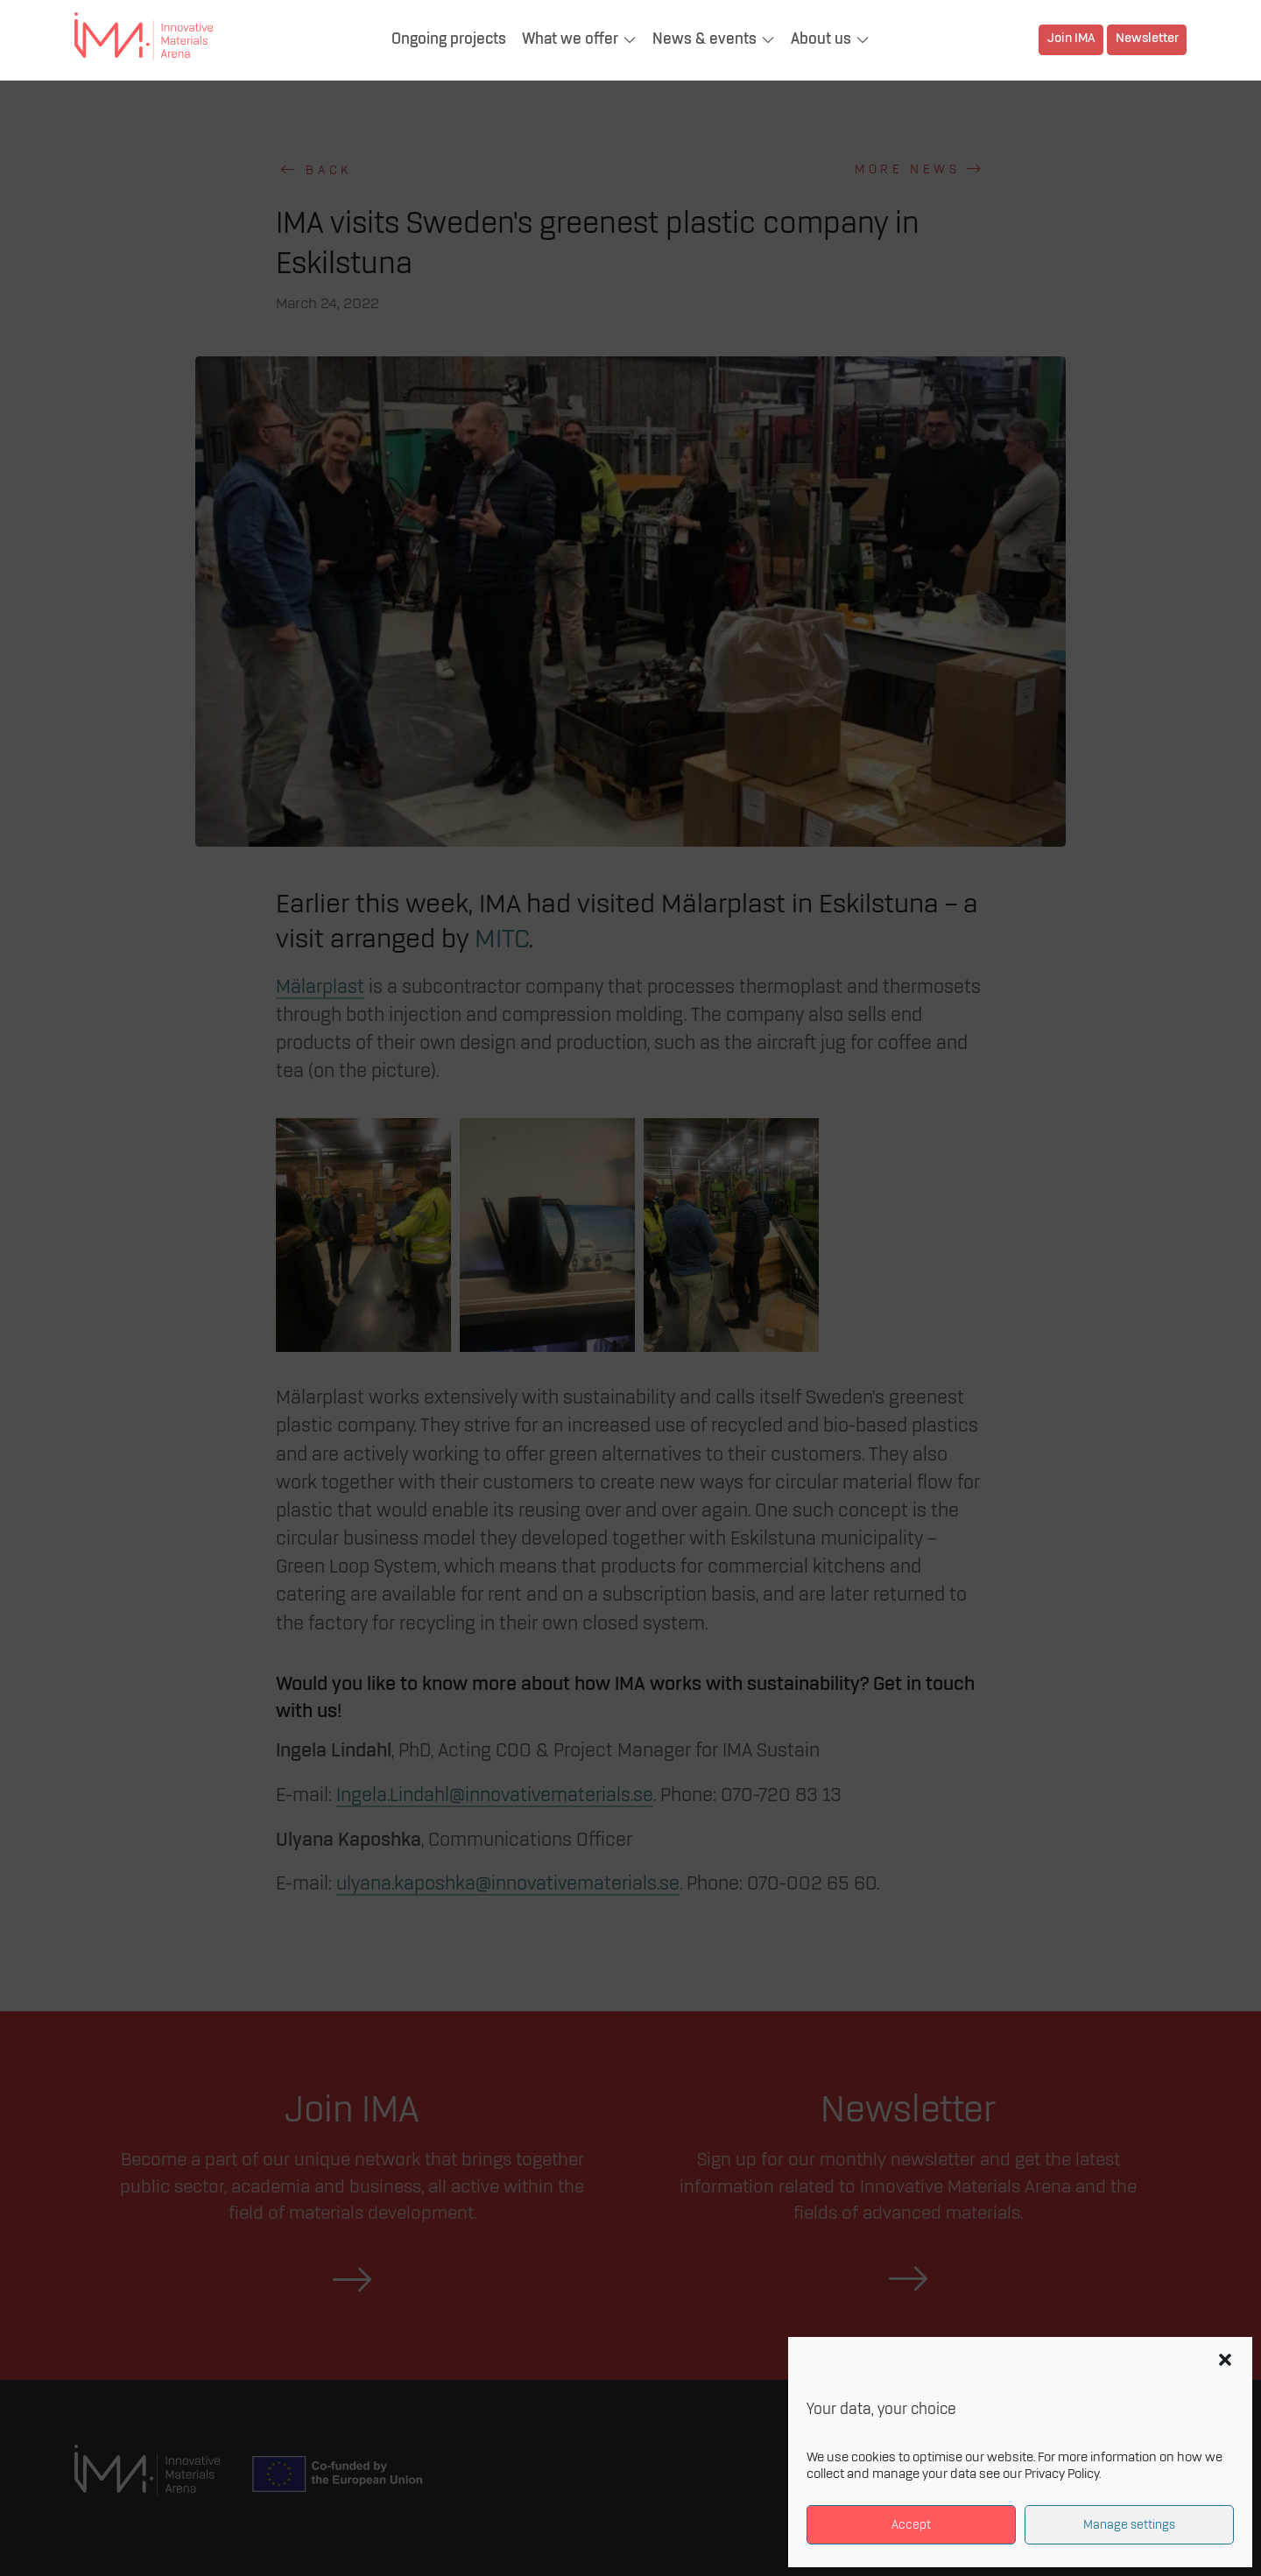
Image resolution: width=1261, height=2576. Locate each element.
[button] (1225, 2359)
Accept (911, 2524)
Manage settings (1129, 2524)
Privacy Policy (1062, 2474)
